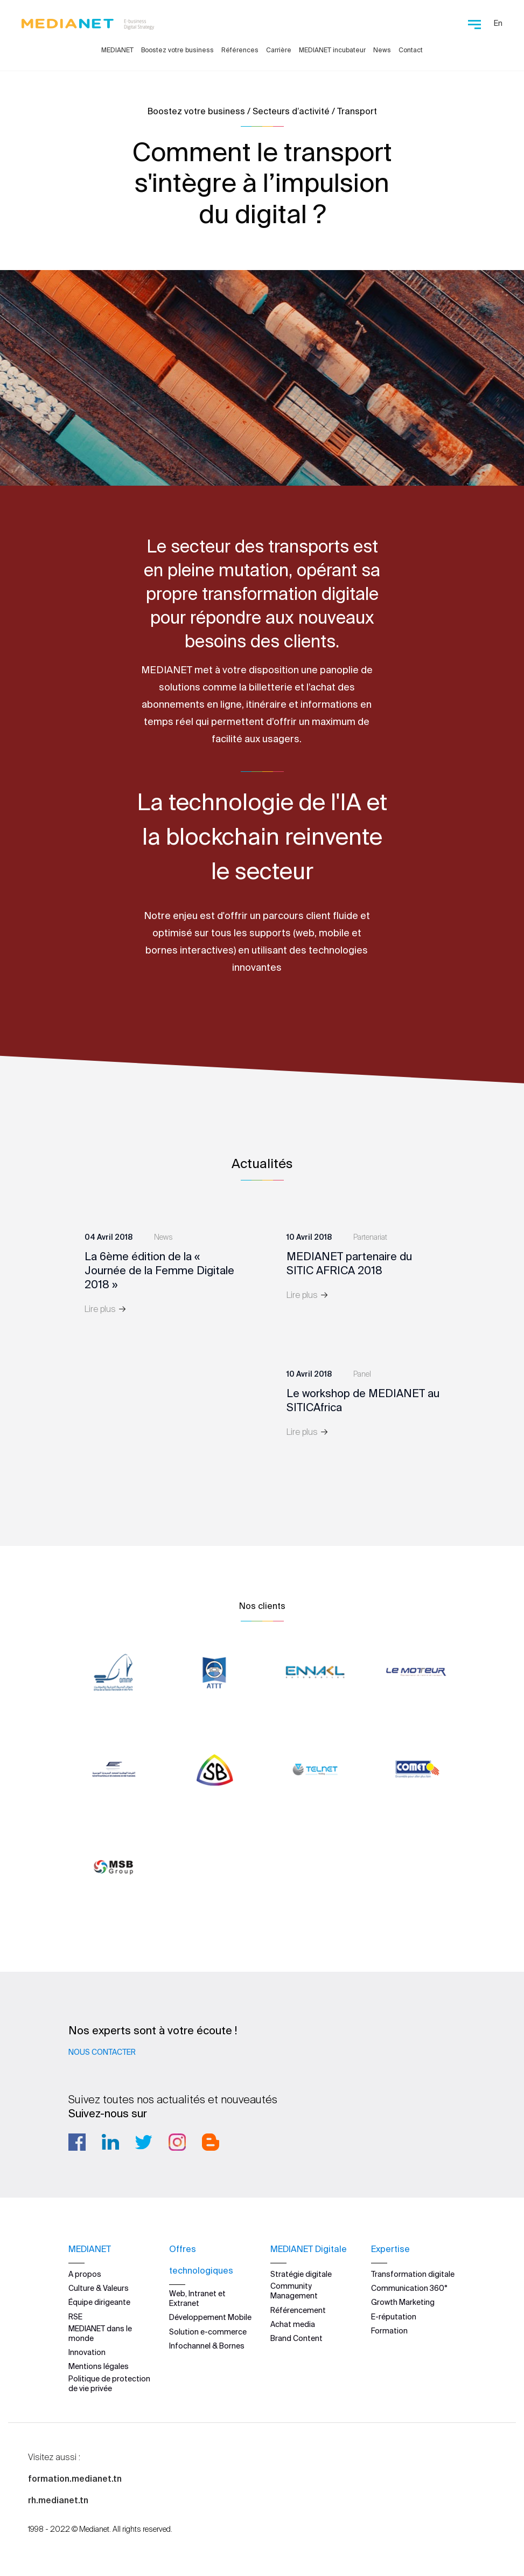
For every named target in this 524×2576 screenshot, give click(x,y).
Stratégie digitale (301, 2274)
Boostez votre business (177, 49)
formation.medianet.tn (75, 2478)
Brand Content (296, 2338)
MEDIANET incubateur (332, 49)
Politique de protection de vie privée (109, 2383)
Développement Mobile (210, 2317)
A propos (84, 2274)
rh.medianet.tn (58, 2500)
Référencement (298, 2310)
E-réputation (393, 2316)
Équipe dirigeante (99, 2302)
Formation (389, 2330)
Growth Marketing (403, 2302)
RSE (75, 2316)
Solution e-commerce (208, 2332)
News (382, 49)
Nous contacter (102, 2052)
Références (239, 49)
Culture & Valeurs (98, 2288)
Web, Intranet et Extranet (197, 2298)
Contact (411, 49)
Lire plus (106, 1309)
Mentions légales (98, 2366)
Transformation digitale (413, 2274)
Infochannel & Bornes (206, 2346)
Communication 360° (409, 2288)
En (498, 23)
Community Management (294, 2291)
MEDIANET (117, 49)
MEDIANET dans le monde (100, 2333)
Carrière (278, 49)
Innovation (87, 2352)
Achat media (292, 2324)
